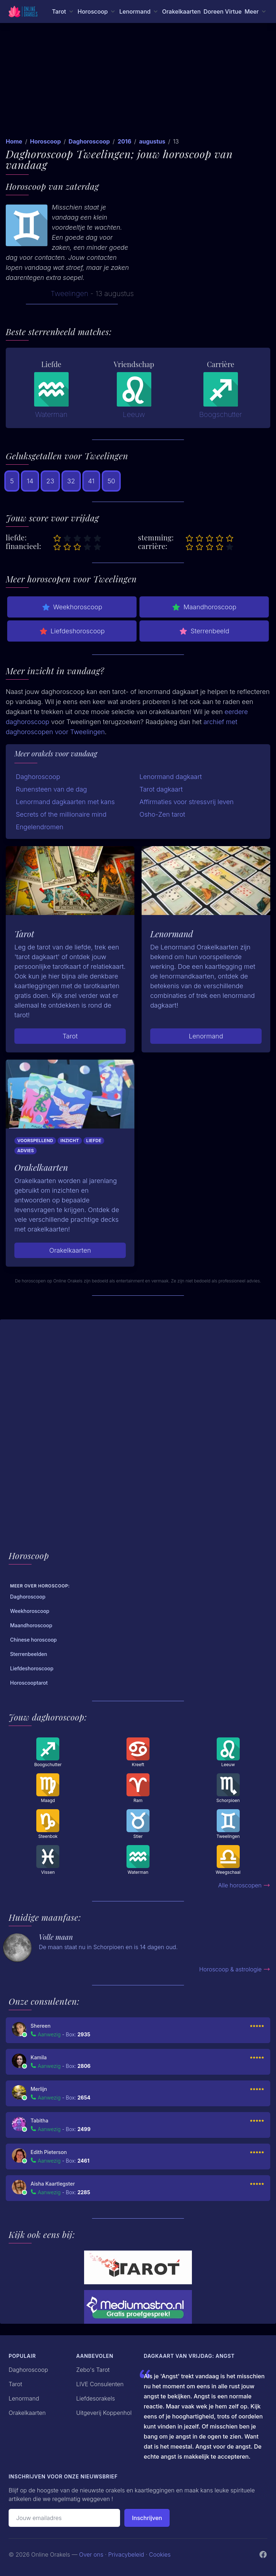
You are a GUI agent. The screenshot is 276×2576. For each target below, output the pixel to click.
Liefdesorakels (95, 2398)
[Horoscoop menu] (97, 11)
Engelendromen (39, 827)
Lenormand (206, 1036)
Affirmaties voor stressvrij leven (186, 802)
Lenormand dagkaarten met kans (65, 802)
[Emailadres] (64, 2518)
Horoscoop (45, 141)
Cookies (160, 2554)
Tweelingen (69, 293)
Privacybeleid (126, 2554)
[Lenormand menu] (139, 11)
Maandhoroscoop (204, 607)
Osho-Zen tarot (162, 814)
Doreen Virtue (222, 11)
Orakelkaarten (181, 11)
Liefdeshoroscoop (72, 631)
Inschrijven (147, 2517)
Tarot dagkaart (161, 789)
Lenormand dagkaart (170, 776)
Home (14, 141)
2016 (124, 141)
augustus (152, 141)
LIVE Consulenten (100, 2384)
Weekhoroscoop (72, 607)
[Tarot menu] (63, 11)
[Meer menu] (255, 11)
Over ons (91, 2554)
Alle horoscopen (244, 1885)
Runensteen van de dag (51, 789)
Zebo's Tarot (93, 2369)
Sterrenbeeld (204, 631)
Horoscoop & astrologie (234, 1969)
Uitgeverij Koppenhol (104, 2412)
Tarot (70, 1036)
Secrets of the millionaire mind (61, 814)
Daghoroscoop (89, 141)
